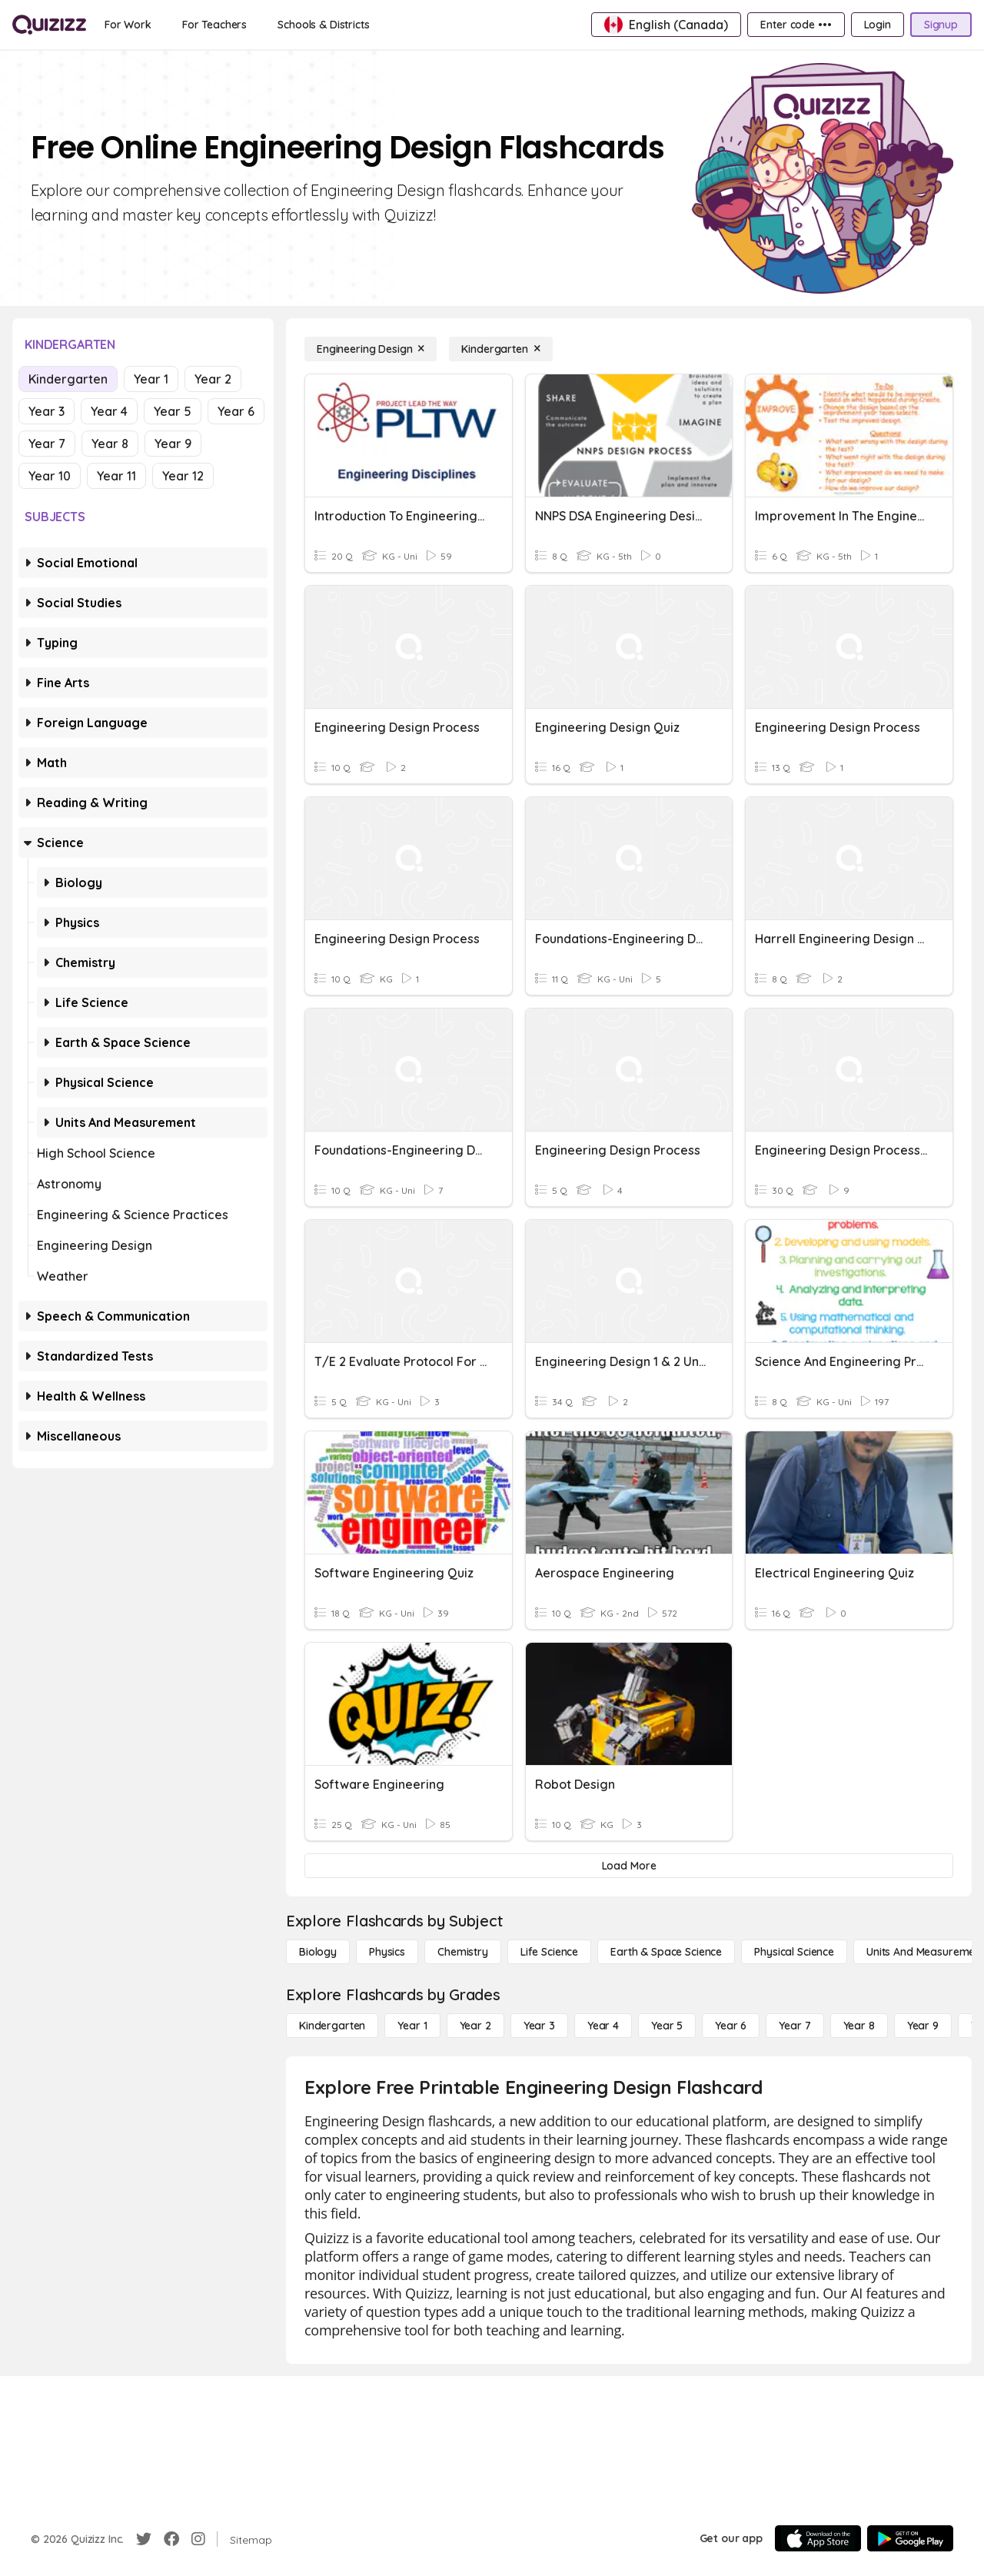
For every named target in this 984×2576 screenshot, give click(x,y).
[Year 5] (667, 2025)
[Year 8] (859, 2025)
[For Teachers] (214, 24)
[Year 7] (794, 2025)
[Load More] (628, 1865)
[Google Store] (910, 2538)
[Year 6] (731, 2025)
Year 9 (173, 443)
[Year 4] (603, 2025)
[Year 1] (412, 2025)
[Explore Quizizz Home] (49, 25)
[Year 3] (539, 2025)
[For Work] (128, 24)
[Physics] (387, 1951)
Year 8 (109, 443)
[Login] (877, 24)
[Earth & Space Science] (666, 1951)
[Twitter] (143, 2539)
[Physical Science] (794, 1951)
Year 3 (46, 411)
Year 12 (183, 476)
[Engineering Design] (370, 349)
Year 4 (109, 411)
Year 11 (116, 476)
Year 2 (212, 379)
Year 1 (151, 379)
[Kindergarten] (500, 349)
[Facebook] (171, 2539)
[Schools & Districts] (323, 24)
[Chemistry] (462, 1951)
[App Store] (818, 2538)
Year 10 (49, 476)
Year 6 (236, 411)
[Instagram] (198, 2539)
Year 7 (46, 443)
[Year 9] (923, 2025)
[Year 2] (475, 2025)
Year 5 (172, 411)
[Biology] (318, 1951)
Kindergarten (68, 379)
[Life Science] (549, 1951)
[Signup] (941, 24)
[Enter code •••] (795, 24)
